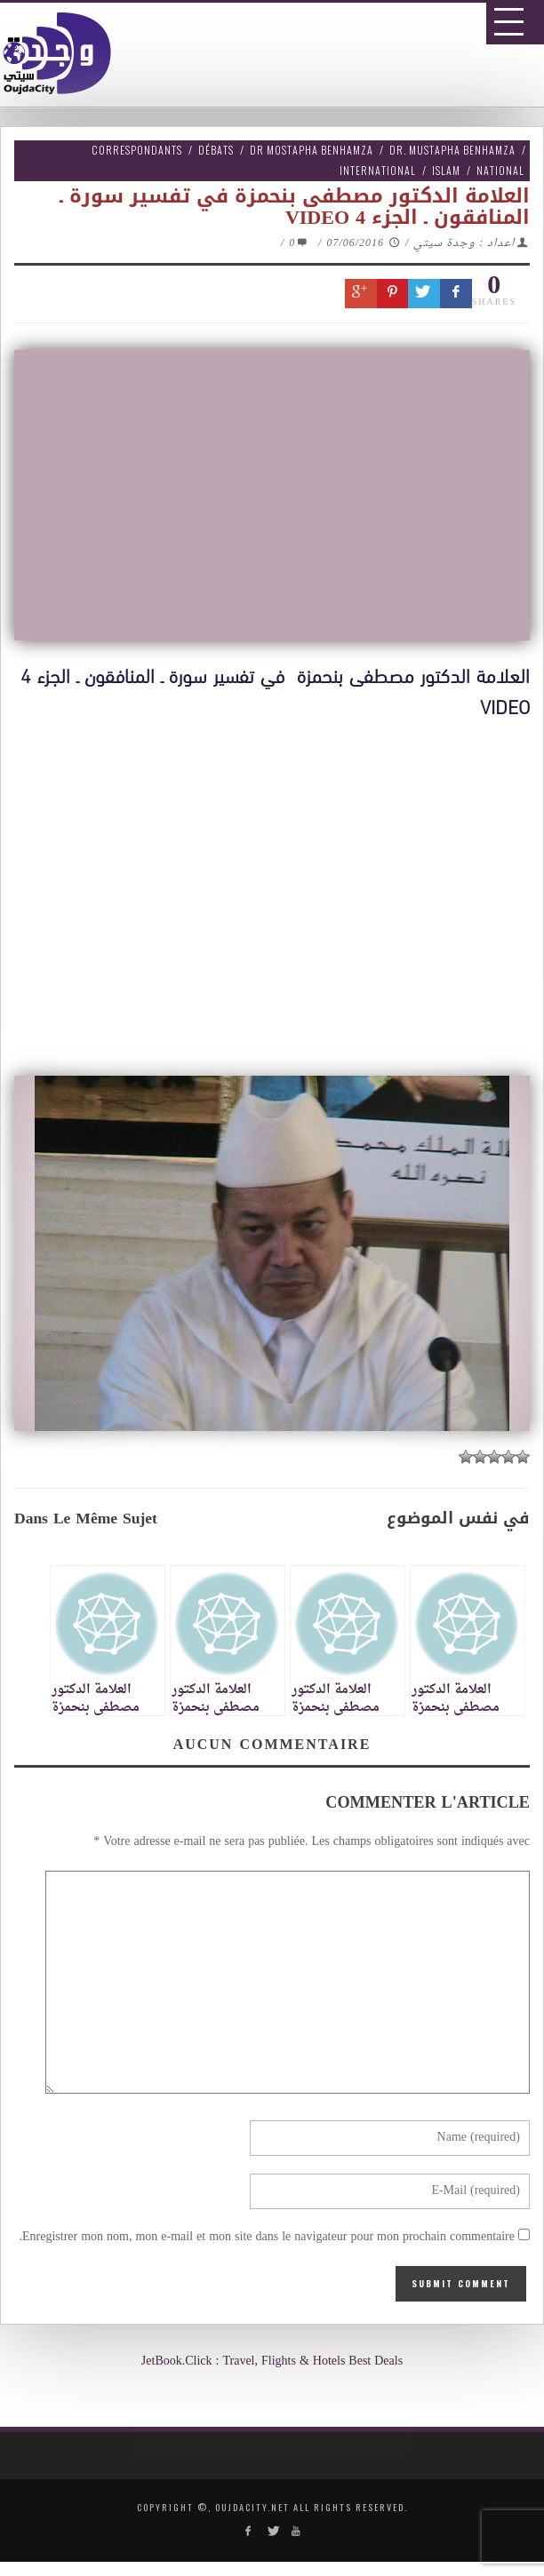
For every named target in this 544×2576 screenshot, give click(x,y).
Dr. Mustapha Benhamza (452, 149)
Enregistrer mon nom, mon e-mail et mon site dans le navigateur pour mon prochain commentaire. (267, 2237)
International (378, 170)
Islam (446, 170)
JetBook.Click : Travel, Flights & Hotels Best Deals (272, 2361)
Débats (216, 149)
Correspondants (137, 149)
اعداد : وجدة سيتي (464, 243)
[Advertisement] (279, 888)
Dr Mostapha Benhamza (311, 149)
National (500, 170)
